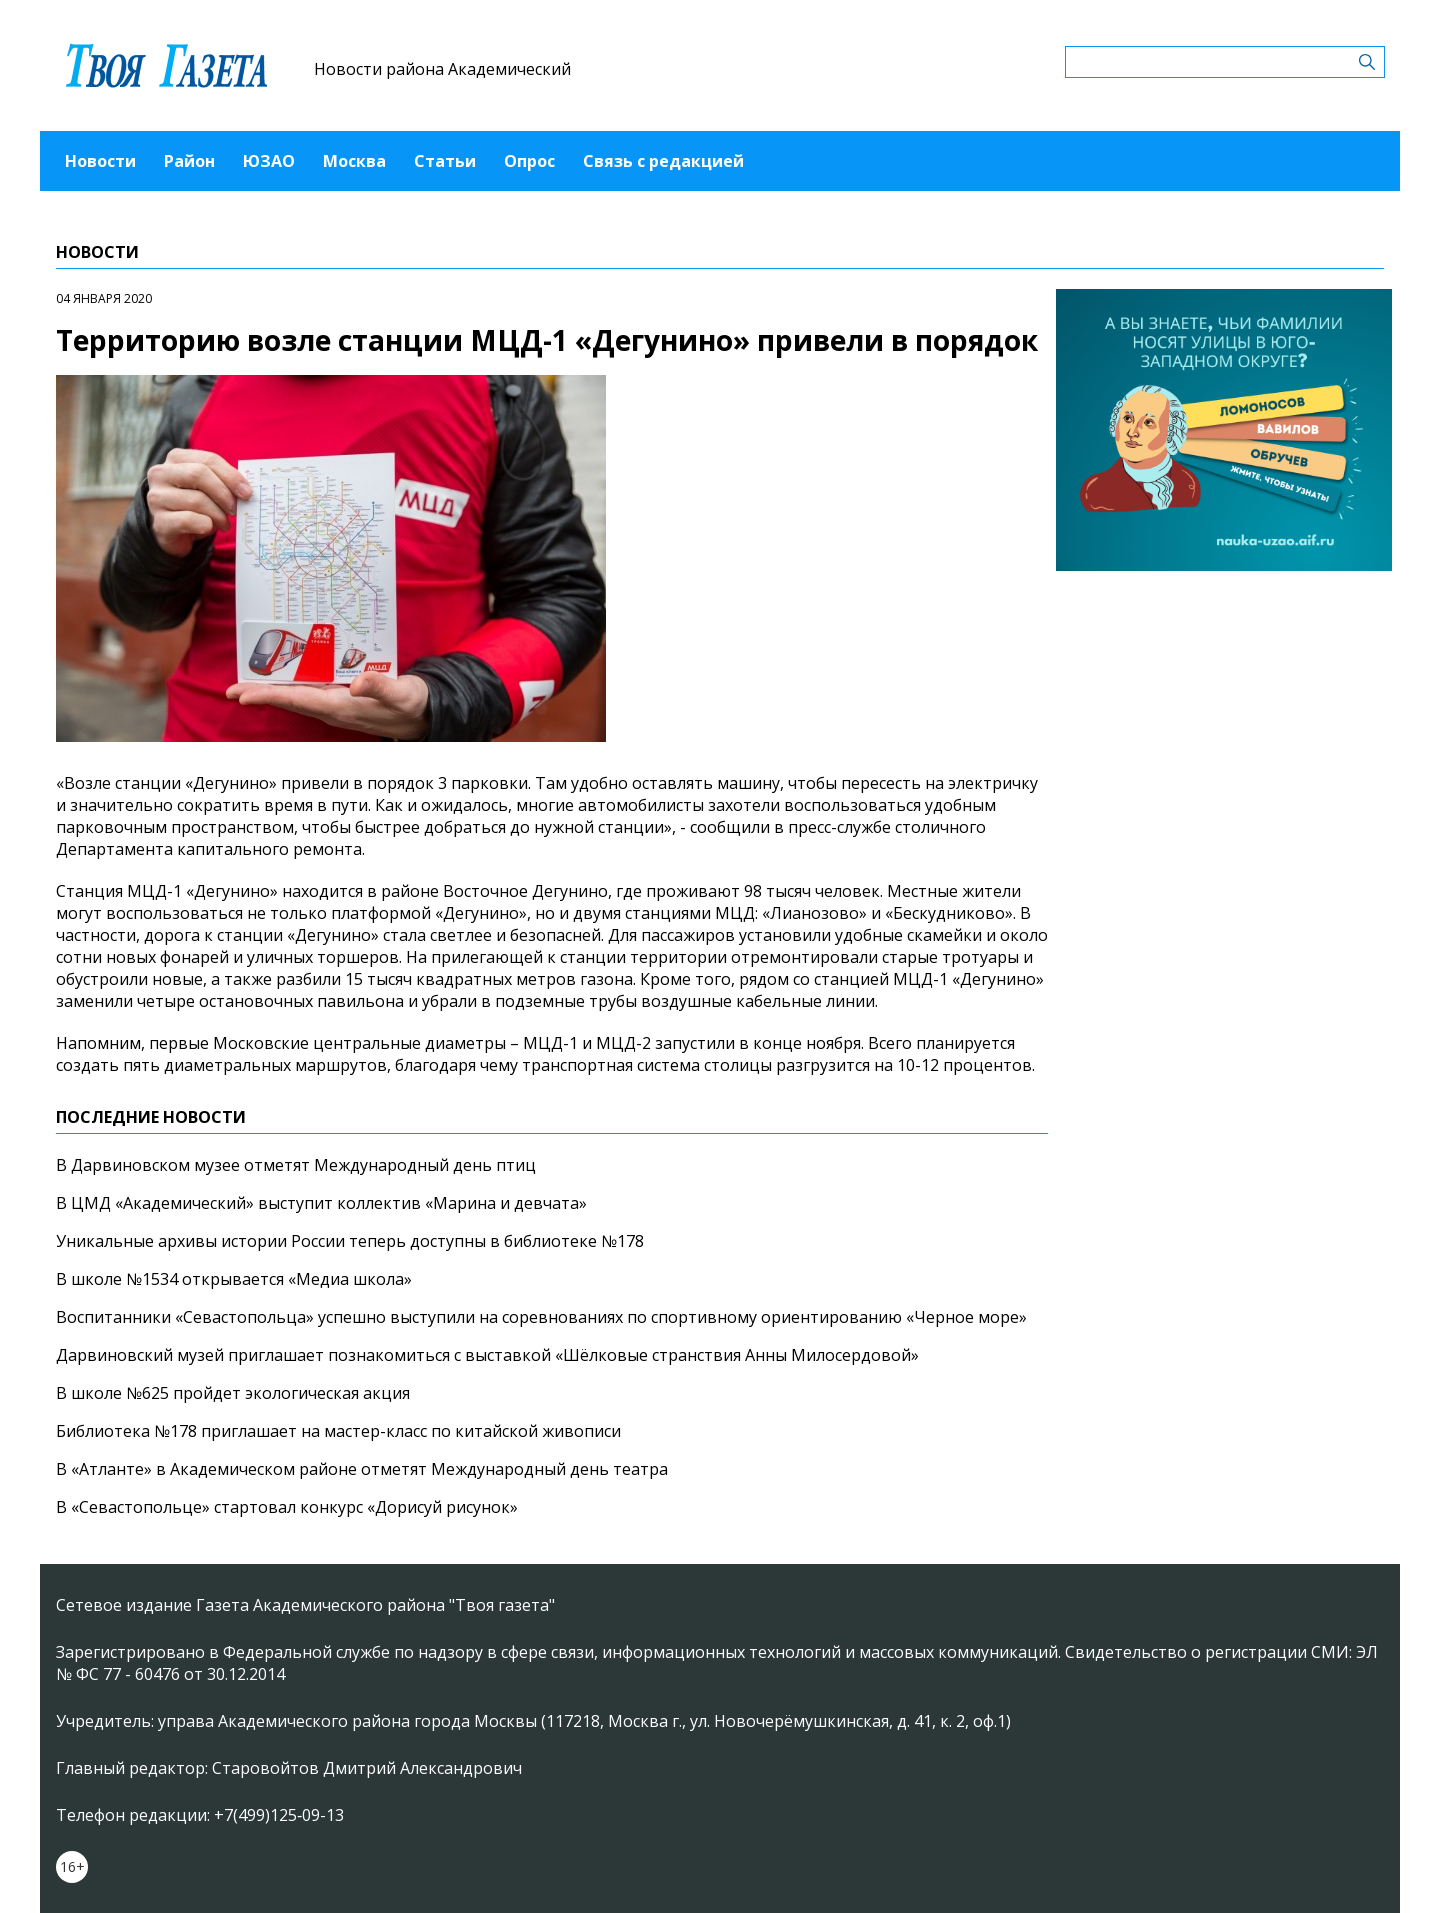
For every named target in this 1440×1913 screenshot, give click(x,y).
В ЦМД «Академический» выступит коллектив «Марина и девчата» (321, 1203)
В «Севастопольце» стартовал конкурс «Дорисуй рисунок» (287, 1507)
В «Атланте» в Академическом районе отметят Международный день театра (362, 1469)
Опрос (529, 161)
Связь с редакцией (663, 161)
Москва (354, 161)
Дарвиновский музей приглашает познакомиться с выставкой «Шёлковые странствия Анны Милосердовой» (487, 1355)
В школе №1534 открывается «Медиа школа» (234, 1279)
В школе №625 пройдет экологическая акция (233, 1393)
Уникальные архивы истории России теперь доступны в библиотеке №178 (350, 1241)
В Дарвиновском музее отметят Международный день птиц (296, 1165)
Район (189, 161)
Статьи (445, 161)
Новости (100, 161)
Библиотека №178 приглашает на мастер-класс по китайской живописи (338, 1431)
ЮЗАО (269, 161)
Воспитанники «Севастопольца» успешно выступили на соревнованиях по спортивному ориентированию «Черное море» (541, 1317)
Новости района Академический (442, 69)
